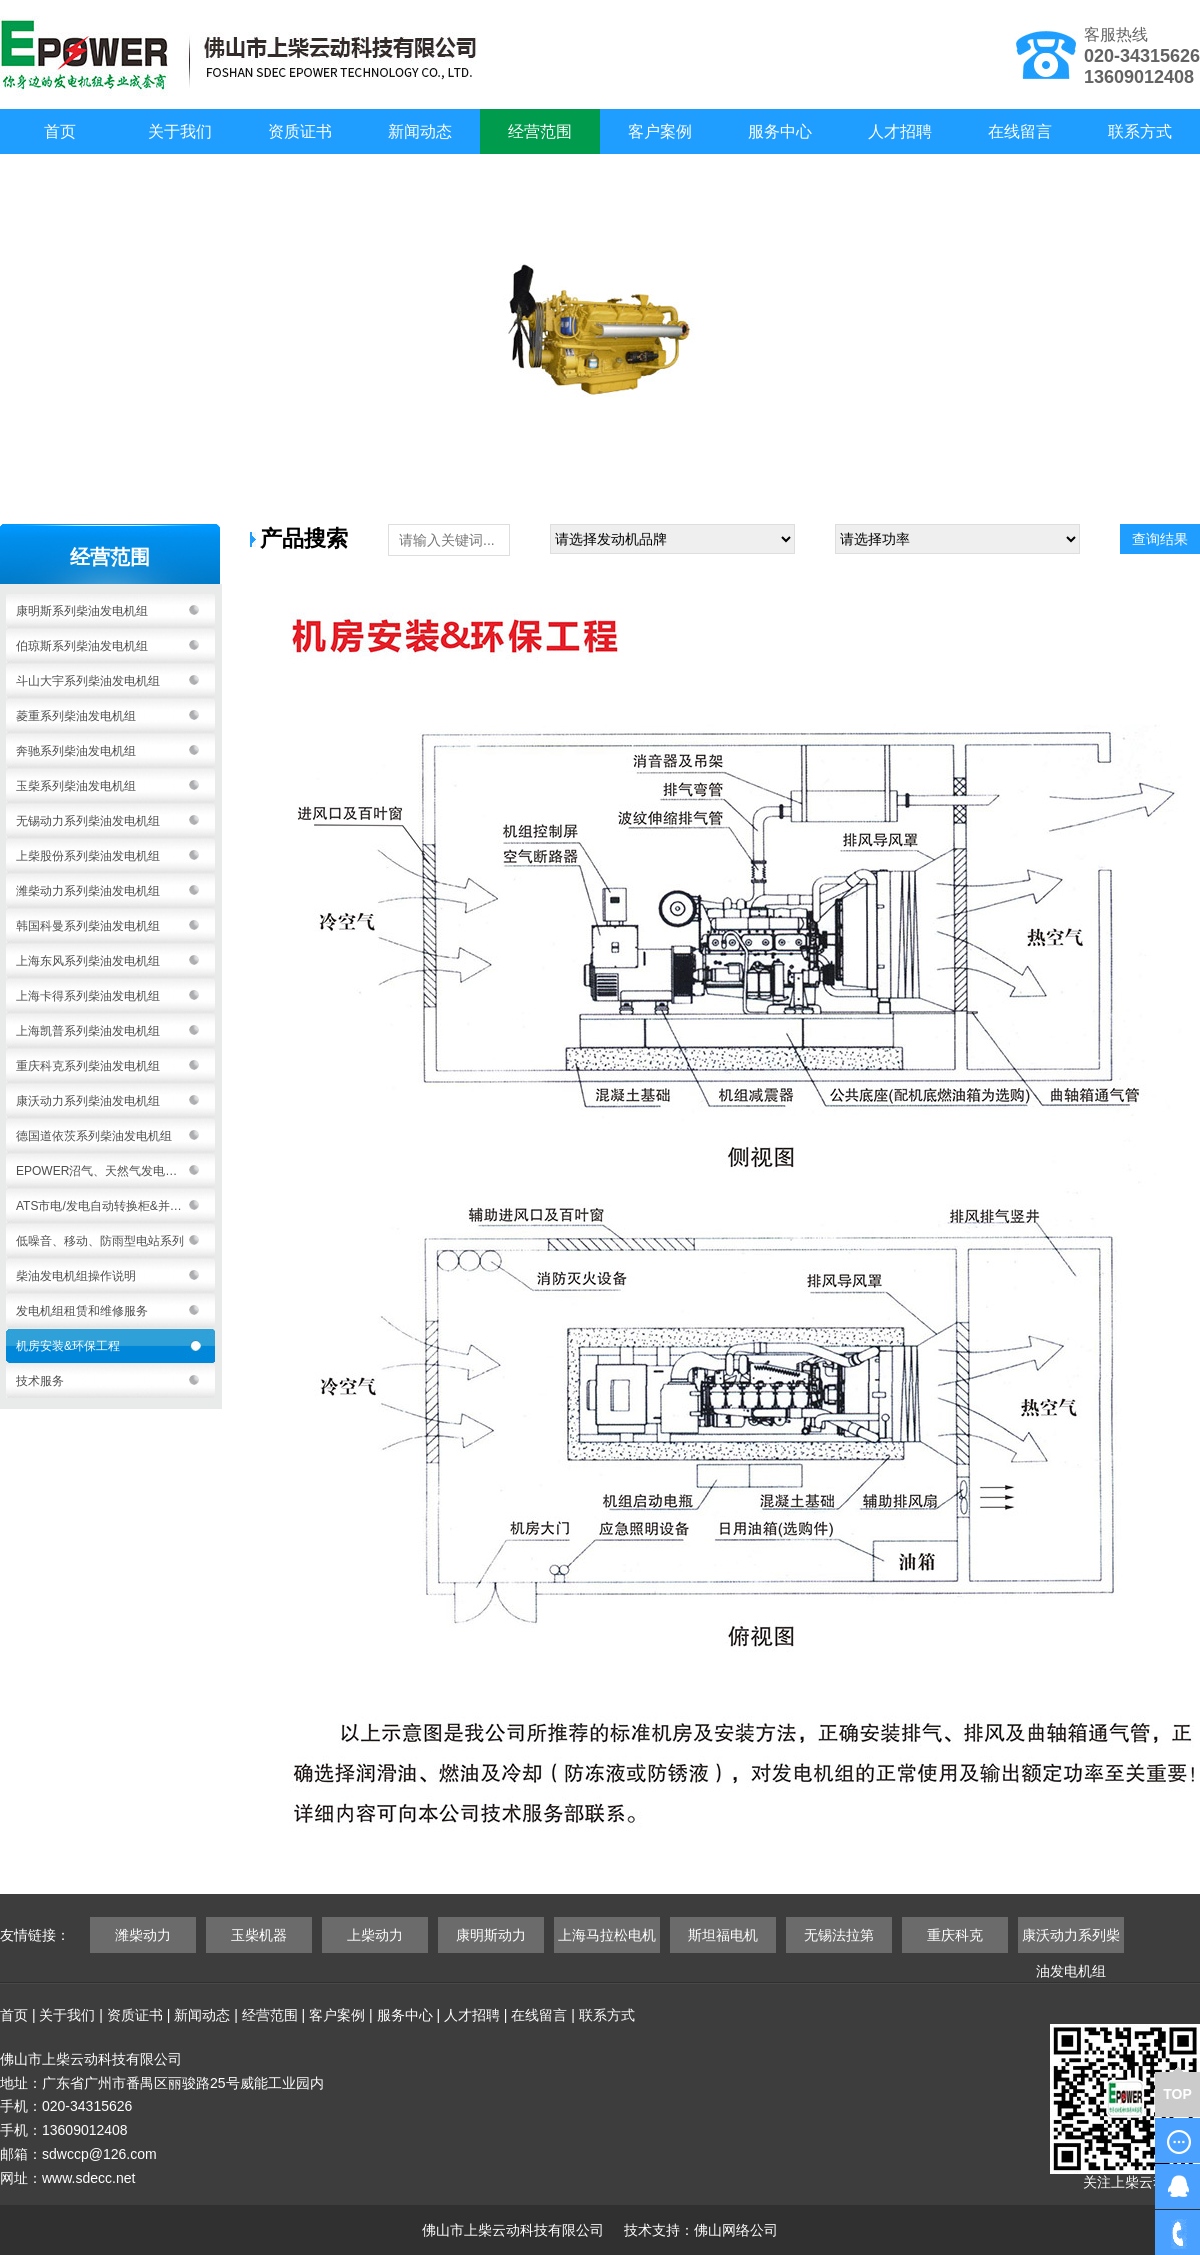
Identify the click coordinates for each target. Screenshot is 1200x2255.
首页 (60, 131)
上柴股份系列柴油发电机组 (88, 856)
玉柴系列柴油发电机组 (76, 786)
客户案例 (660, 131)
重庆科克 (955, 1935)
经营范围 (540, 131)
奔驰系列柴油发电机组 (76, 751)
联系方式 (1140, 131)
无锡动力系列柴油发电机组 (88, 821)
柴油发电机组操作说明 (76, 1276)
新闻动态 (420, 131)
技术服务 (40, 1381)
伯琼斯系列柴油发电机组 (82, 646)
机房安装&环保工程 (68, 1346)
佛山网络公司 (736, 2230)
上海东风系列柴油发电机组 (88, 961)
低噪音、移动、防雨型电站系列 (100, 1241)
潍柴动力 (143, 1935)
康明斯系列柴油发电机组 (82, 611)
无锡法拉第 (839, 1935)
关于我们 (180, 131)
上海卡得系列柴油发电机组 (88, 996)
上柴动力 (375, 1935)
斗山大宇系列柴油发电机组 (88, 681)
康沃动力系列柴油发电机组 (88, 1101)
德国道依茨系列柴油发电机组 (94, 1136)
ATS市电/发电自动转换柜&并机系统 (111, 1206)
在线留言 (1020, 131)
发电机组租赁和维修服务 (82, 1311)
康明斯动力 (491, 1935)
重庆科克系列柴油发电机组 (88, 1066)
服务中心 (780, 131)
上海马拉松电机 (607, 1935)
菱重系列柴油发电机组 (76, 716)
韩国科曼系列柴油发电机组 (88, 926)
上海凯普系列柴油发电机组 (88, 1031)
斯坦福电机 (723, 1935)
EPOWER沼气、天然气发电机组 (102, 1171)
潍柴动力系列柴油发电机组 (88, 891)
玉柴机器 (259, 1935)
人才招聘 (900, 131)
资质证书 (300, 131)
